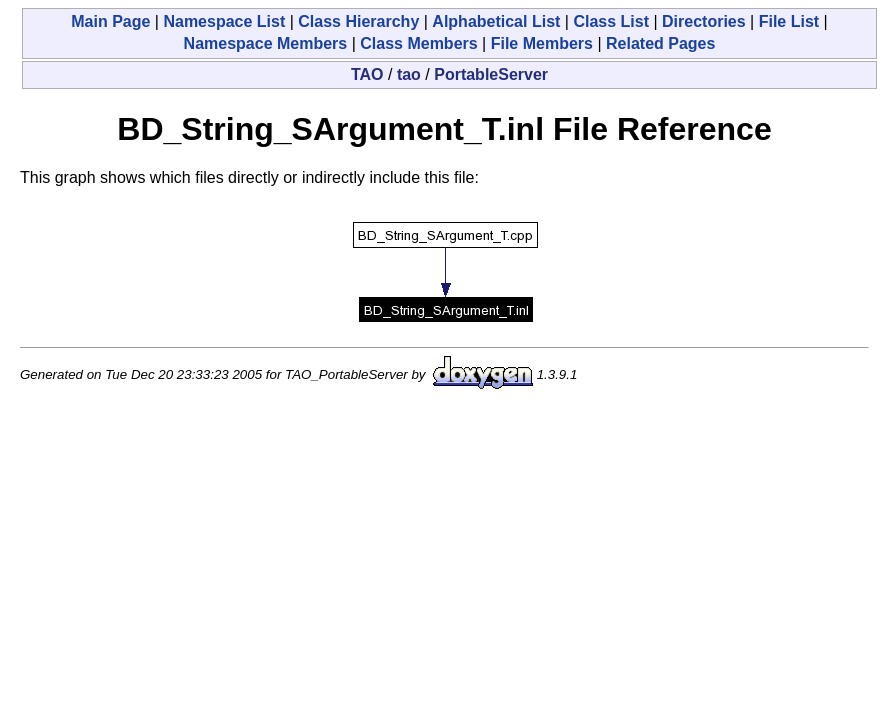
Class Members (418, 43)
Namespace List (224, 21)
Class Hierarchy (358, 21)
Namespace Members (266, 43)
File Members (542, 43)
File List (789, 21)
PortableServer (491, 74)
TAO (367, 74)
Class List (611, 21)
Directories (704, 21)
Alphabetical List (496, 21)
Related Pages (660, 43)
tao (409, 74)
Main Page (110, 21)
